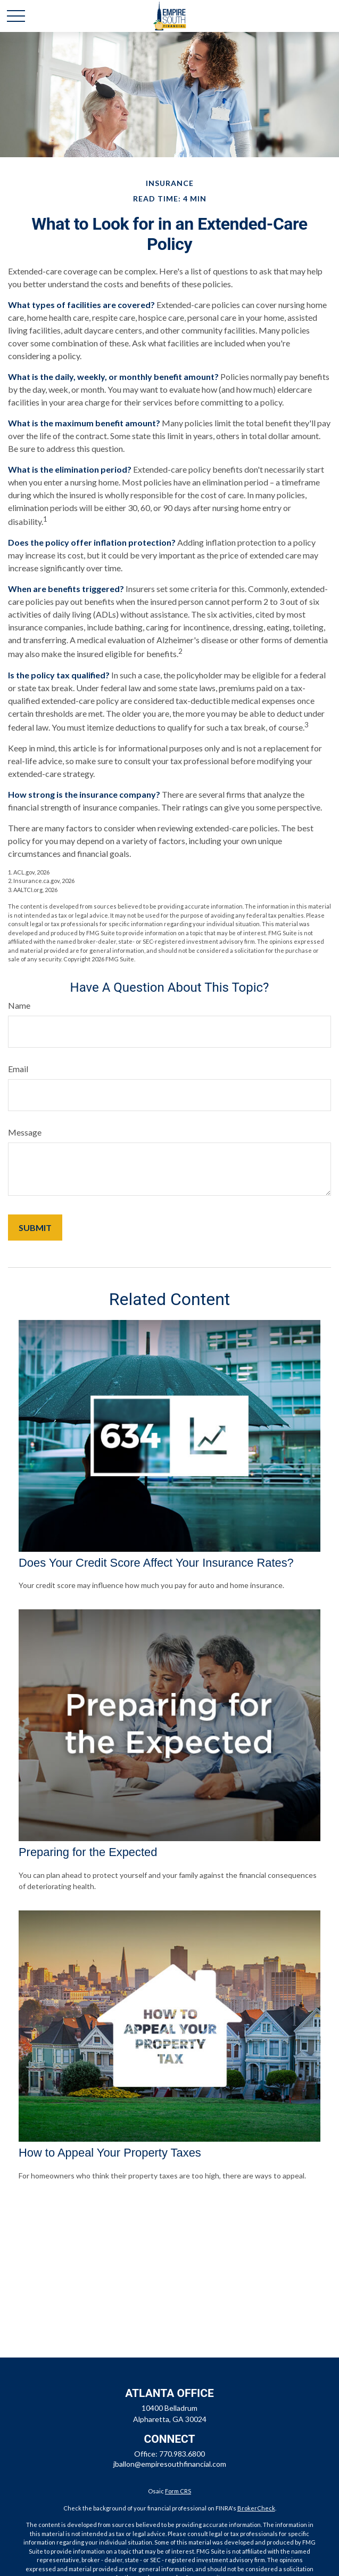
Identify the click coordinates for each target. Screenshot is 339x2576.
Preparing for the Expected (88, 1852)
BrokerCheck (256, 2508)
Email (18, 1069)
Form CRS (178, 2491)
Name (19, 1005)
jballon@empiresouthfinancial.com (169, 2463)
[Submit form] (35, 1227)
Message (25, 1132)
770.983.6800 (182, 2453)
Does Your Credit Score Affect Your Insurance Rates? (156, 1562)
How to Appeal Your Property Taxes (110, 2152)
